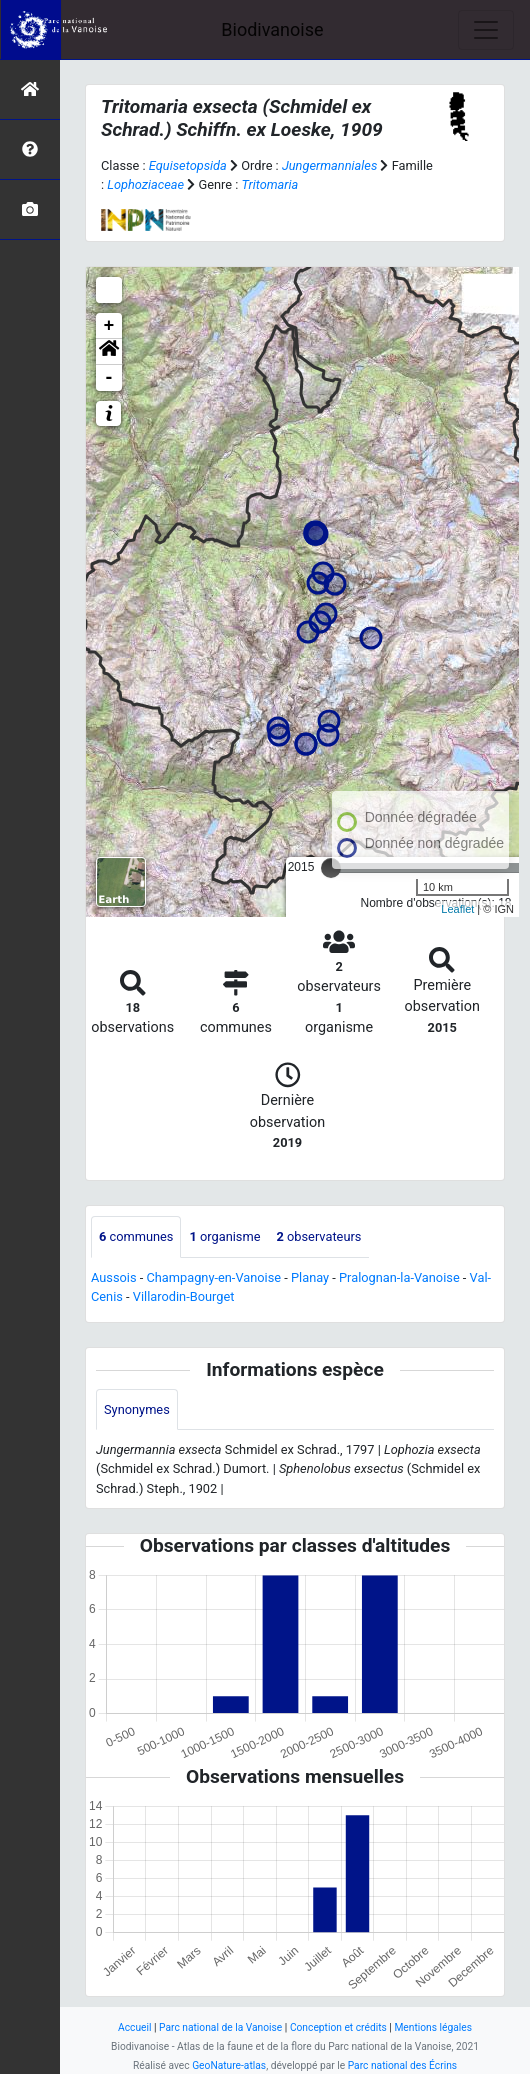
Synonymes (137, 1409)
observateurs (318, 1236)
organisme (224, 1236)
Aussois (114, 1277)
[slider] (331, 868)
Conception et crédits (338, 2027)
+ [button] (109, 326)
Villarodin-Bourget (184, 1296)
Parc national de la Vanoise (220, 2027)
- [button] (109, 378)
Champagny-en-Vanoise (213, 1277)
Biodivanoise (272, 29)
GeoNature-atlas (229, 2065)
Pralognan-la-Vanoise (399, 1277)
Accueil (134, 2027)
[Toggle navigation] (486, 30)
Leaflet (457, 909)
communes (136, 1236)
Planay (310, 1277)
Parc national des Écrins (402, 2065)
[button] (109, 352)
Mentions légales (433, 2027)
